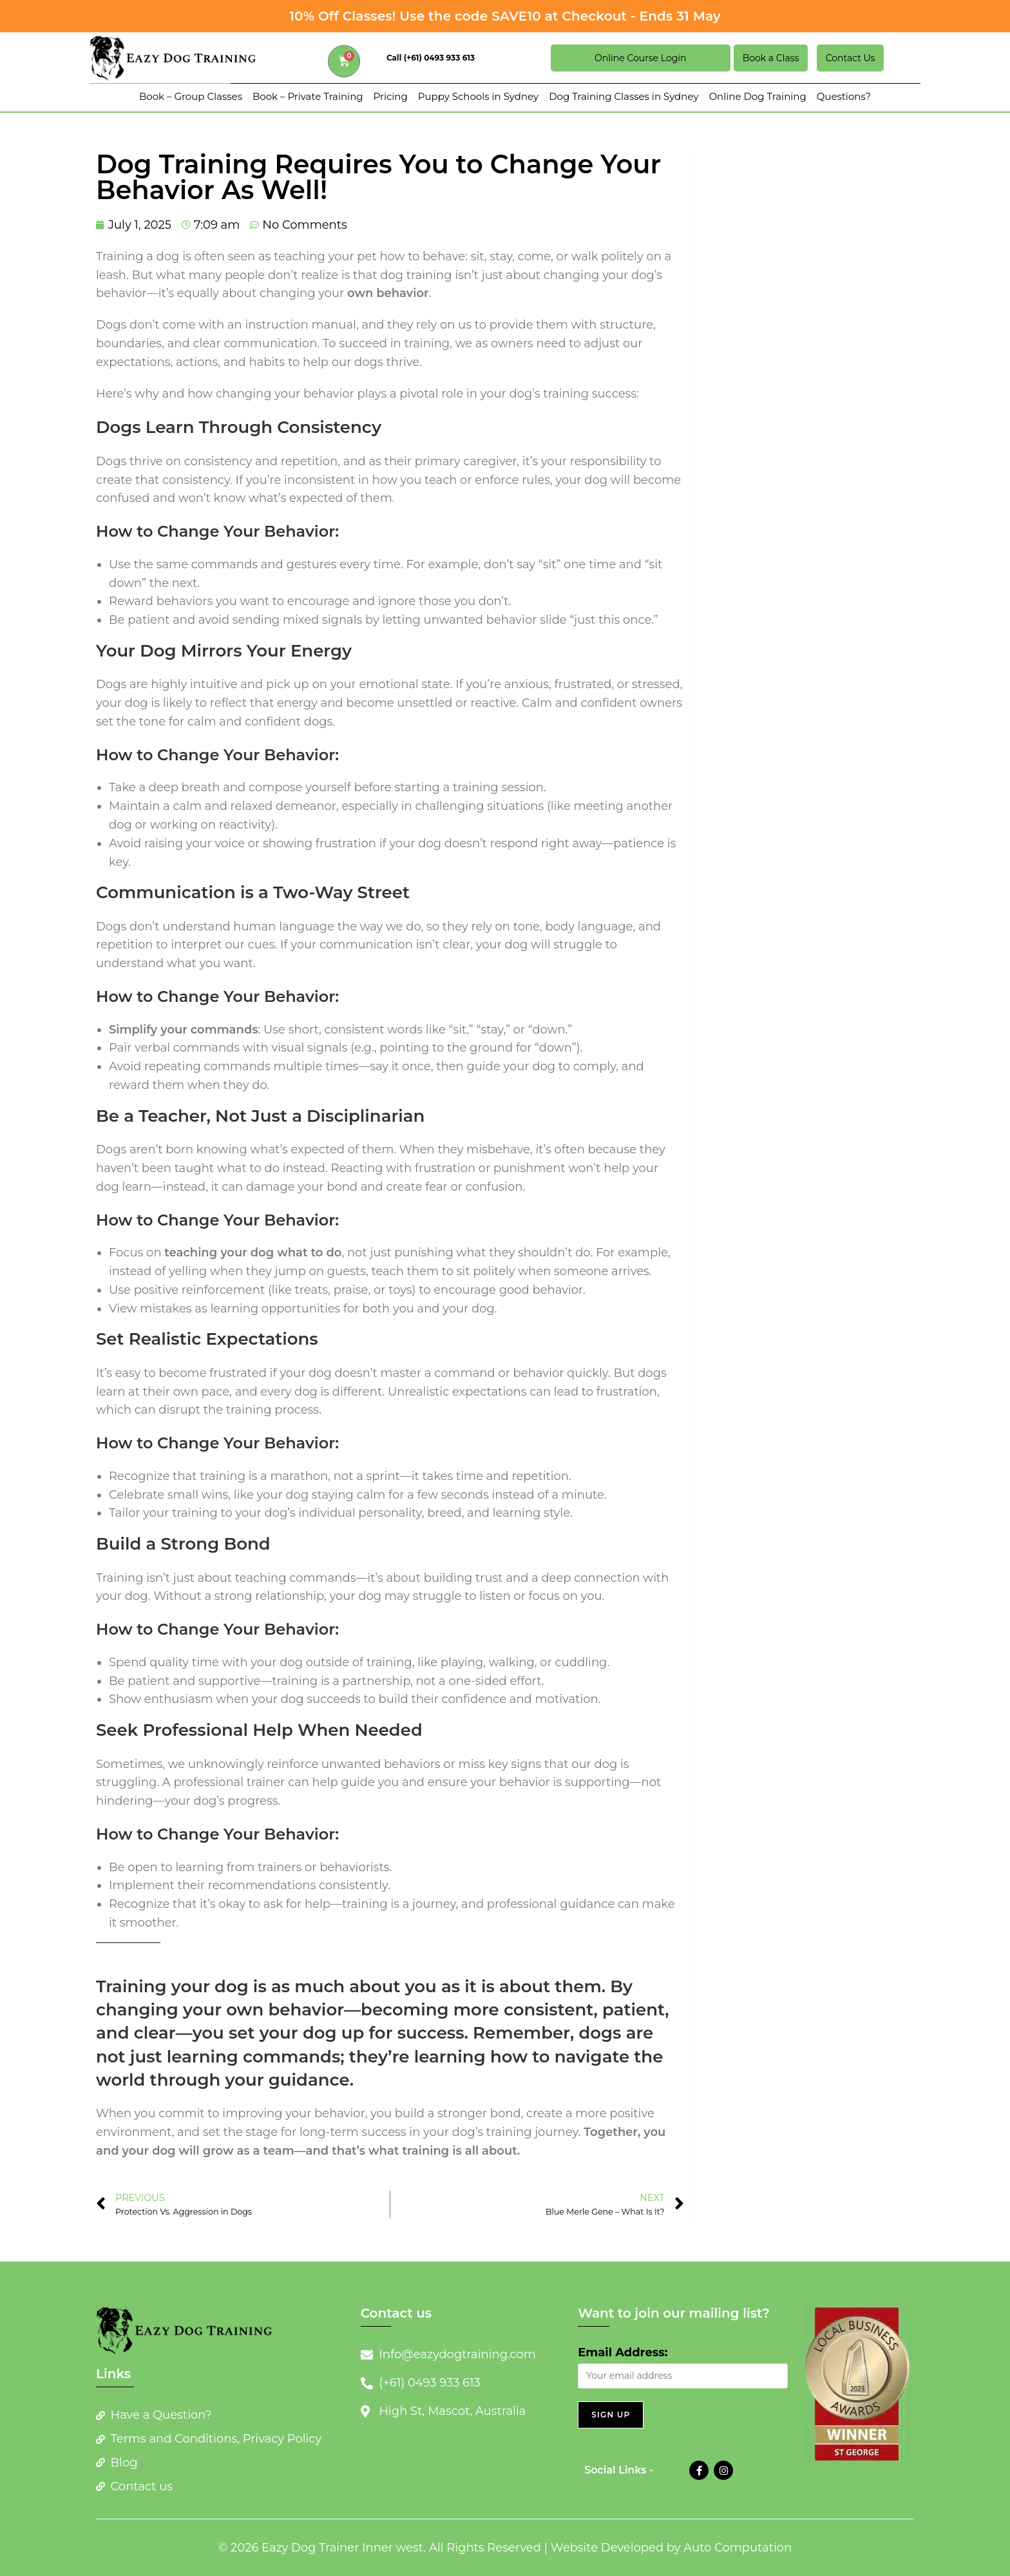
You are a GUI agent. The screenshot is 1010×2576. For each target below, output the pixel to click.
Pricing (391, 96)
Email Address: (622, 2352)
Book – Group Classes (190, 96)
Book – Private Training (307, 96)
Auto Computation (737, 2548)
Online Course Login (640, 58)
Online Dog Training (757, 96)
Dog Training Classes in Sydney (623, 96)
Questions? (844, 96)
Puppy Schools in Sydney (478, 96)
